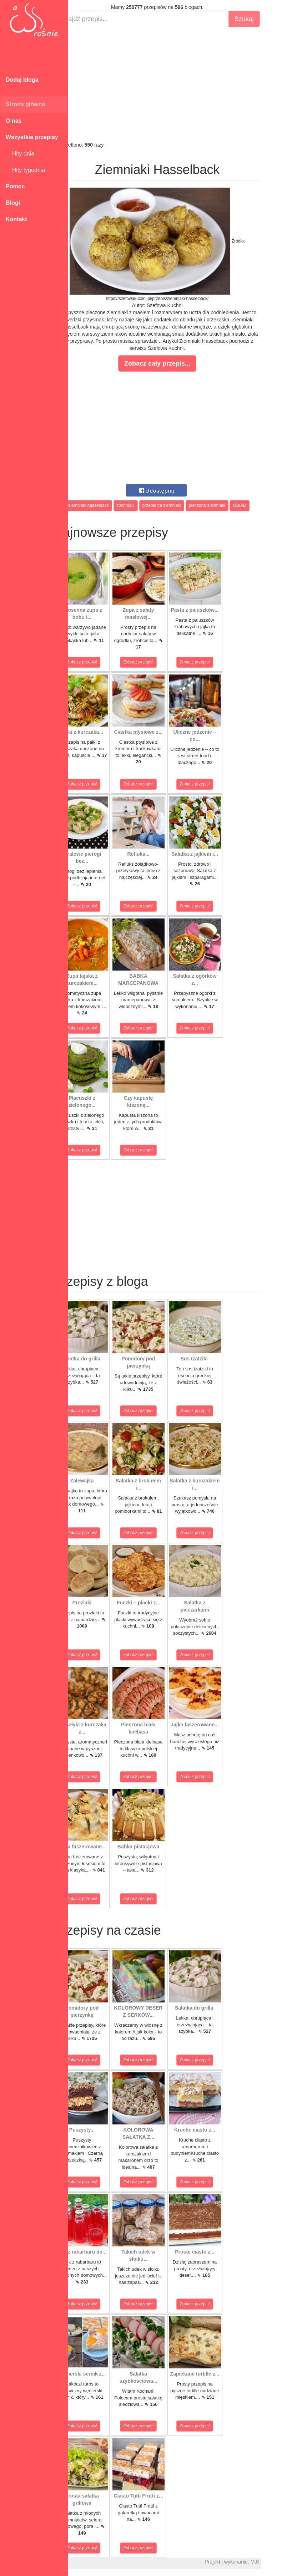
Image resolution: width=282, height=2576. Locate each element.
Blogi (13, 203)
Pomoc (15, 186)
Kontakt (16, 219)
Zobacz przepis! (100, 662)
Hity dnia (20, 154)
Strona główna (25, 104)
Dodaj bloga (22, 80)
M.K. (273, 2562)
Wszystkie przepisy (32, 137)
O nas (13, 121)
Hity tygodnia (25, 170)
